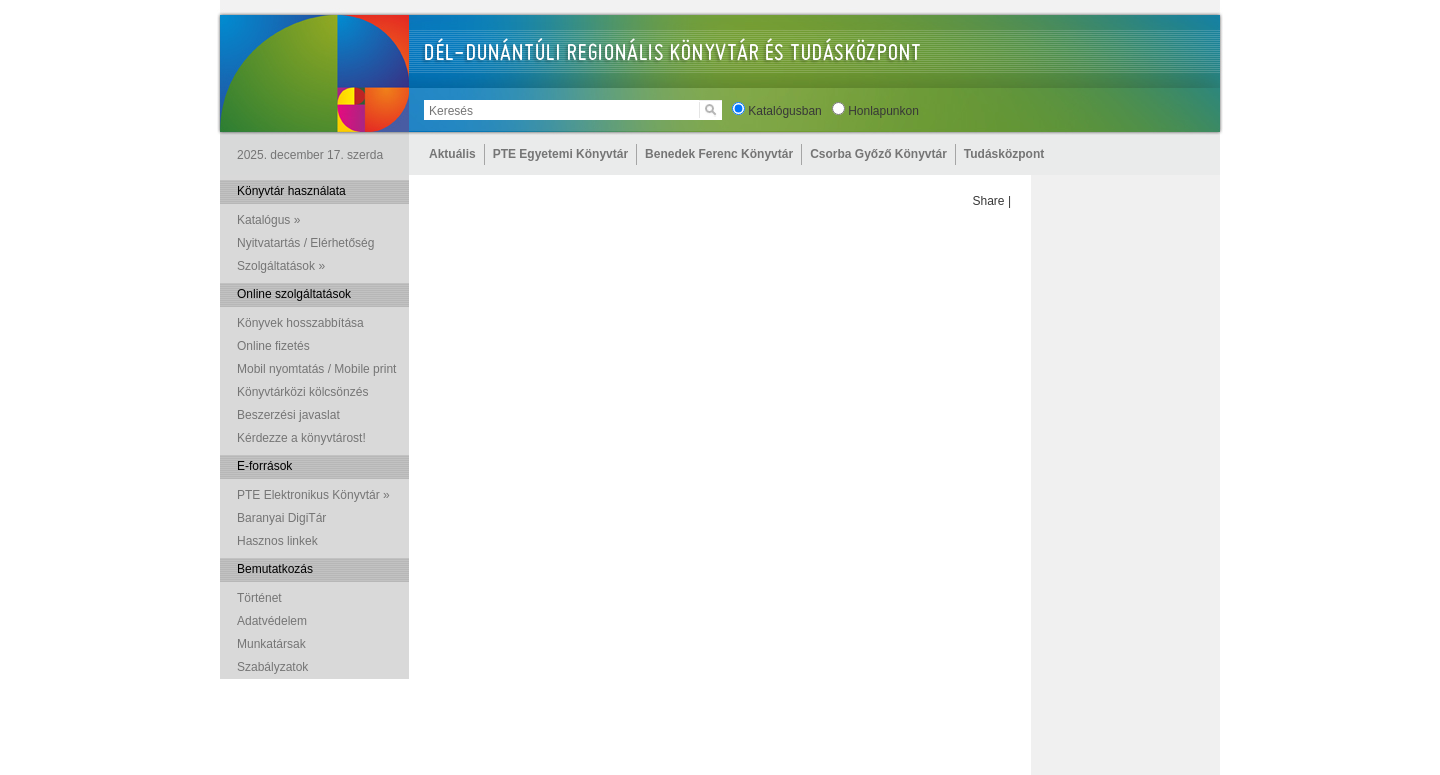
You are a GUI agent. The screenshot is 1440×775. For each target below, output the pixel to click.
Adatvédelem (272, 621)
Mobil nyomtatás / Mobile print (316, 369)
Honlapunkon (883, 111)
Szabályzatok (272, 667)
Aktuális (452, 154)
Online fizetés (273, 346)
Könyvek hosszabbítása (300, 323)
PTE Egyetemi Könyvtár (560, 154)
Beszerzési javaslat (288, 415)
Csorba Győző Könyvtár (878, 154)
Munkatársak (271, 644)
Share (989, 201)
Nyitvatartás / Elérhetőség (305, 243)
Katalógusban (784, 111)
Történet (259, 598)
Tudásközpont (1004, 154)
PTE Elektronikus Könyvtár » (313, 495)
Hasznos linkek (277, 541)
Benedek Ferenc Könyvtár (719, 154)
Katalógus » (268, 220)
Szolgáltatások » (281, 266)
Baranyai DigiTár (281, 518)
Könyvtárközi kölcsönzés (302, 392)
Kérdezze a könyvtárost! (301, 438)
